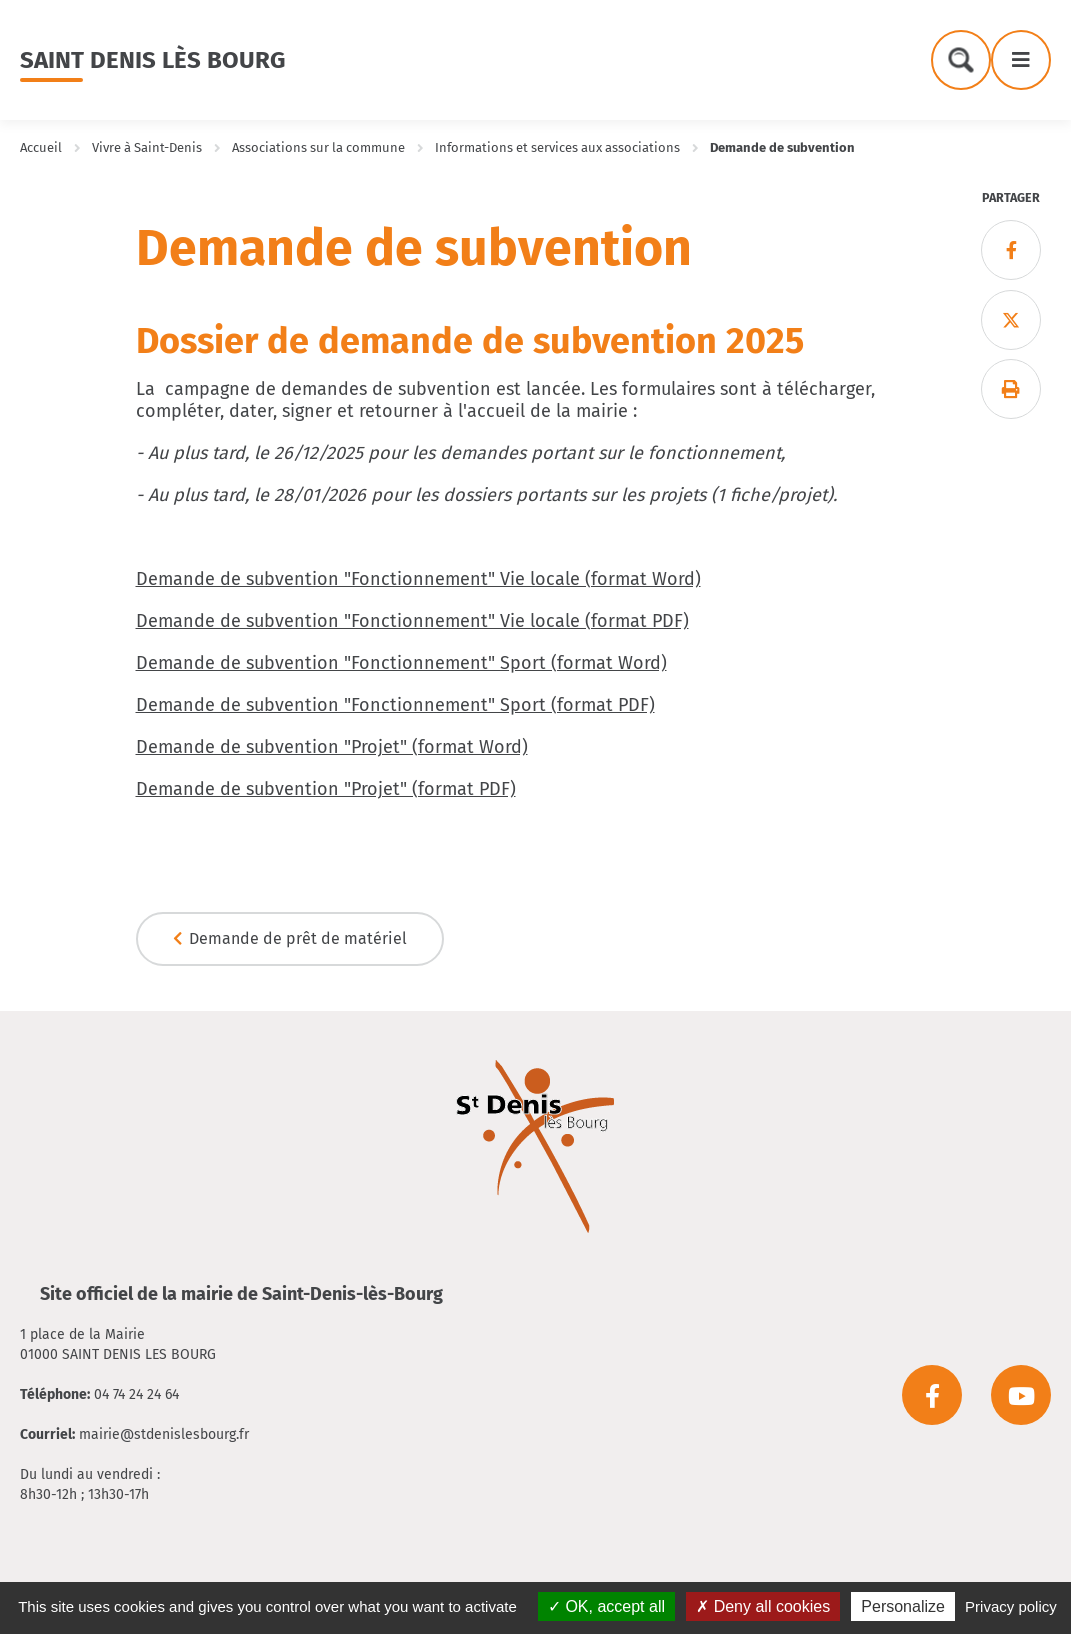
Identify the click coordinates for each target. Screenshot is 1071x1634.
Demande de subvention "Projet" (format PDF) (326, 789)
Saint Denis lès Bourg (152, 60)
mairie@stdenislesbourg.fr (164, 1434)
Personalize (903, 1606)
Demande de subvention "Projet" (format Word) (332, 747)
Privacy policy (1011, 1606)
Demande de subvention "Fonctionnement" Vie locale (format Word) (418, 579)
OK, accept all (606, 1606)
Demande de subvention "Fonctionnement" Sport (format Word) (401, 663)
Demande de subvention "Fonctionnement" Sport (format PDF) (395, 705)
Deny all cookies (763, 1606)
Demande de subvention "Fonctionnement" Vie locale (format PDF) (412, 621)
